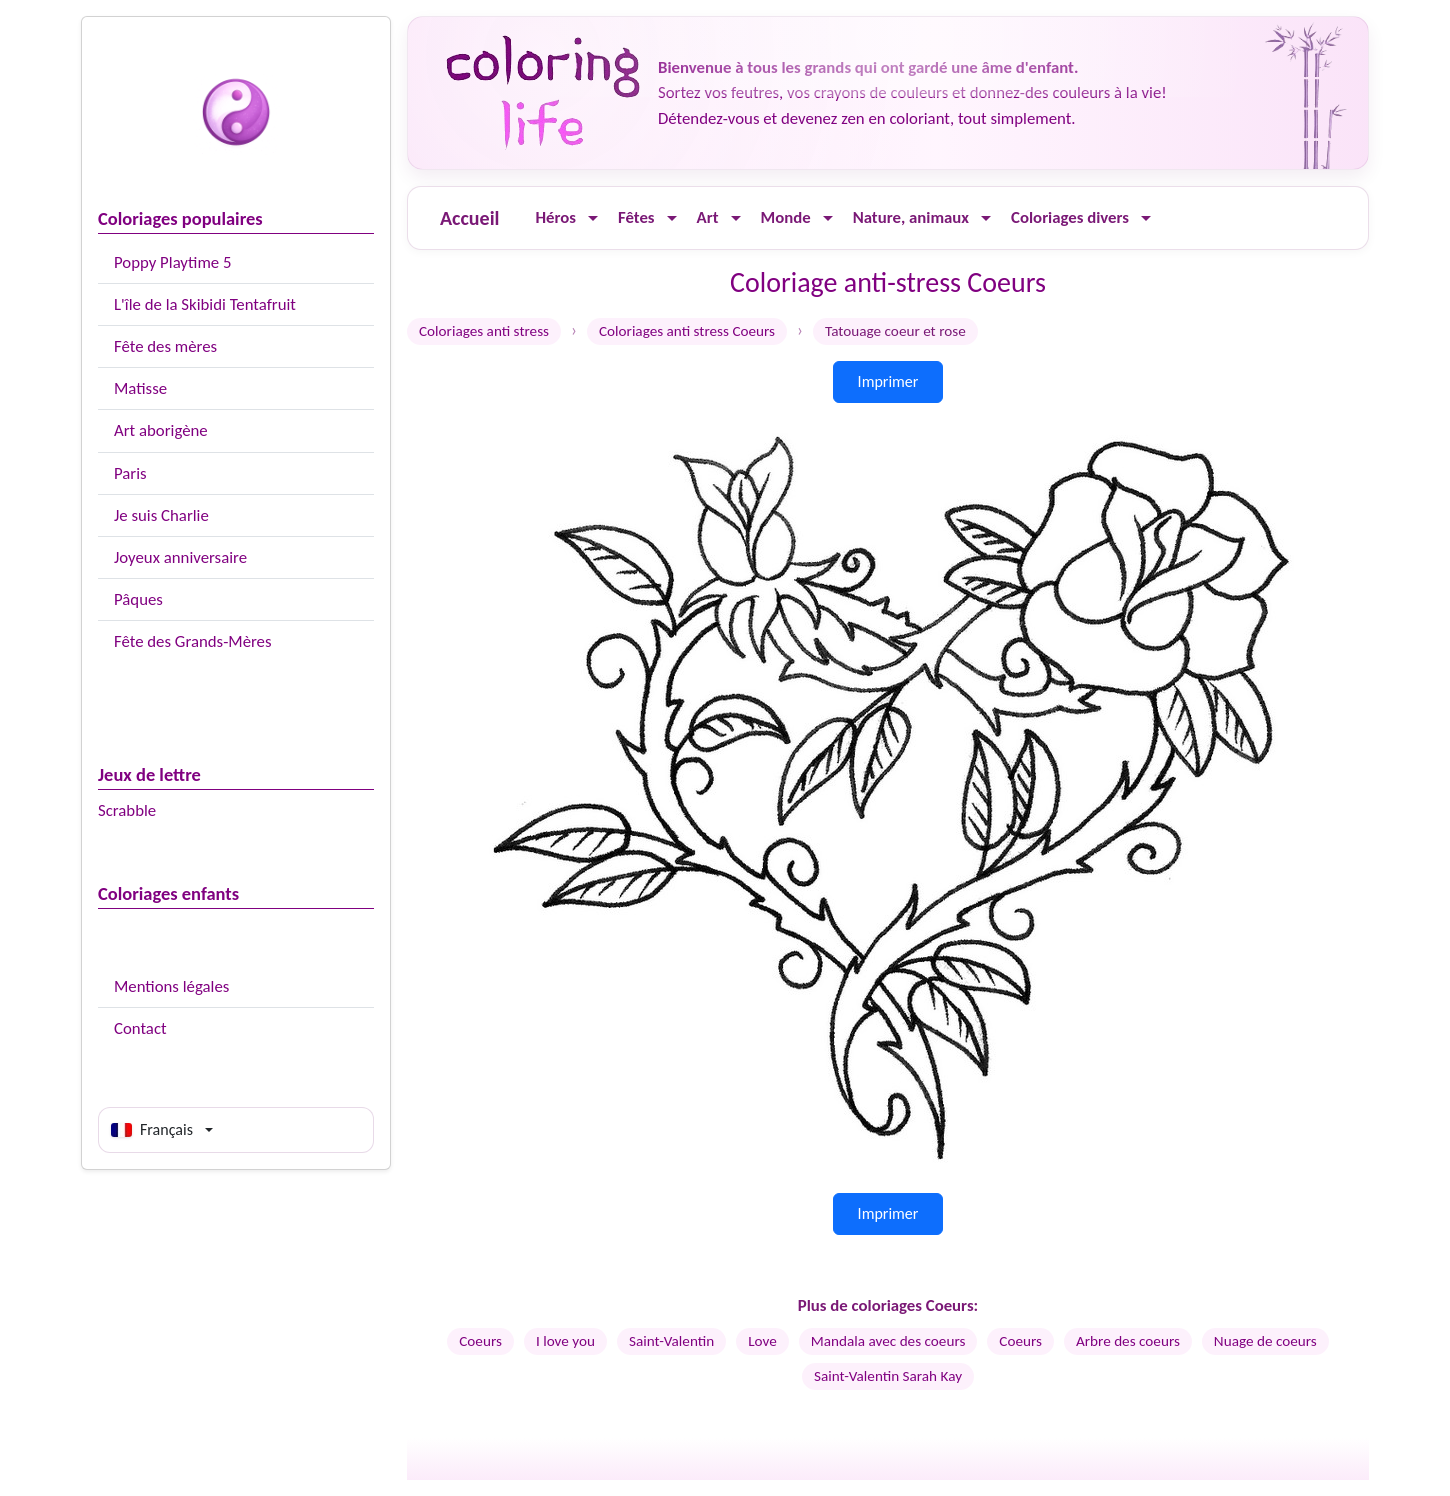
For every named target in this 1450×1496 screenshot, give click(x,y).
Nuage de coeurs (1265, 1341)
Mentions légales (171, 986)
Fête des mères (165, 346)
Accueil (469, 218)
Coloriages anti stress (484, 331)
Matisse (140, 388)
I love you (565, 1341)
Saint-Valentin (671, 1341)
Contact (140, 1028)
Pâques (138, 599)
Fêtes (636, 217)
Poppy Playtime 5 (172, 262)
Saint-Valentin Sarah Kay (888, 1376)
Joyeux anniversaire (180, 557)
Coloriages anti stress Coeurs (687, 331)
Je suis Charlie (161, 515)
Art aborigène (161, 430)
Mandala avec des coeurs (888, 1341)
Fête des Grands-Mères (193, 641)
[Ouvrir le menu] (593, 218)
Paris (130, 473)
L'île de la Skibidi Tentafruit (205, 304)
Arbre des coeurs (1128, 1341)
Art (708, 217)
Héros (555, 217)
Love (762, 1341)
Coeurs (480, 1341)
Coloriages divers (1070, 217)
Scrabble (127, 810)
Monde (786, 217)
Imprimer (888, 381)
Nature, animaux (911, 217)
